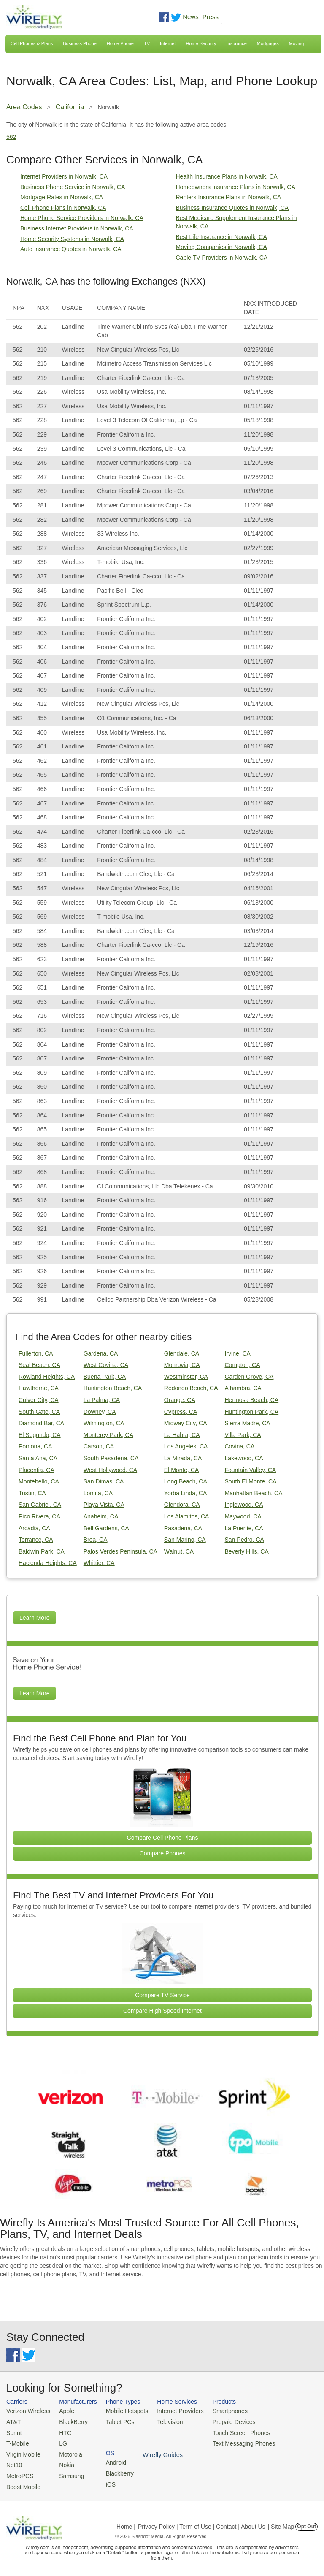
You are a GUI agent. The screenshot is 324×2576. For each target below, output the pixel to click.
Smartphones (219, 2411)
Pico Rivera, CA (39, 1516)
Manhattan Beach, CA (254, 1493)
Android (279, 2411)
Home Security (201, 43)
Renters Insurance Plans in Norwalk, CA (228, 197)
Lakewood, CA (244, 1458)
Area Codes (24, 107)
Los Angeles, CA (186, 1446)
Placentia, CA (36, 1470)
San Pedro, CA (244, 1539)
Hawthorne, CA (39, 1388)
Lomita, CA (98, 1493)
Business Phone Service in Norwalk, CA (72, 187)
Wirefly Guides (289, 2441)
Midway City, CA (185, 1423)
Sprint (13, 2431)
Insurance (237, 43)
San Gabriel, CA (40, 1504)
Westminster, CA (186, 1376)
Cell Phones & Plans (32, 43)
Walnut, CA (179, 1551)
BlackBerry (69, 2421)
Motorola (67, 2452)
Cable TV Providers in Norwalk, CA (222, 257)
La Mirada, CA (183, 1458)
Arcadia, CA (34, 1528)
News (191, 16)
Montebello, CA (39, 1481)
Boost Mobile (22, 2482)
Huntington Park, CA (252, 1411)
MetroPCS (19, 2472)
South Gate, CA (39, 1411)
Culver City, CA (39, 1399)
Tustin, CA (32, 1493)
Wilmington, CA (104, 1423)
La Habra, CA (182, 1435)
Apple (63, 2411)
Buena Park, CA (105, 1376)
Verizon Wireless (26, 2411)
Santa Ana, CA (38, 1458)
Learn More (34, 1617)
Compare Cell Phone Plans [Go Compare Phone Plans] (162, 1837)
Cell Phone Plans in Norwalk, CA (63, 207)
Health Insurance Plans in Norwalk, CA (227, 176)
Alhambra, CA (243, 1388)
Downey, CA (100, 1411)
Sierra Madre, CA (247, 1423)
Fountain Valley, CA (250, 1470)
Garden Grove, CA (249, 1376)
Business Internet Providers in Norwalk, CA (76, 228)
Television (163, 2421)
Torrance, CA (36, 1539)
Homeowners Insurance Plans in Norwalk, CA (235, 187)
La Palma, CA (102, 1399)
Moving (296, 43)
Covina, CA (240, 1446)
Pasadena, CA (183, 1528)
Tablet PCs (116, 2421)
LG (59, 2441)
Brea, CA (96, 1539)
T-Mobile (16, 2441)
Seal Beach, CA (39, 1364)
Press (210, 16)
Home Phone (120, 43)
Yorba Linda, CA (185, 1493)
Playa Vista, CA (104, 1504)
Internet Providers (172, 2411)
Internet (168, 43)
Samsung (67, 2472)
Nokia (63, 2462)
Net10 (13, 2462)
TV (147, 43)
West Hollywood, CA (110, 1470)
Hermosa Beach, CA (252, 1399)
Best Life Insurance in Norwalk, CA (221, 236)
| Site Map (281, 2522)
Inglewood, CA (244, 1504)
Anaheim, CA (101, 1516)
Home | (125, 2522)
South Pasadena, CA (111, 1458)
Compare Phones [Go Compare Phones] (163, 1853)
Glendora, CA (182, 1504)
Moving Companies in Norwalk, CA (221, 247)
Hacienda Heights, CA (48, 1562)
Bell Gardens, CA (106, 1528)
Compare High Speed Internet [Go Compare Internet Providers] (162, 2010)
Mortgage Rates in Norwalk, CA (61, 197)
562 (11, 136)
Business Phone (80, 43)
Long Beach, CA (185, 1481)
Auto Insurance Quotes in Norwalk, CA (71, 249)
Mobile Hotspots (122, 2411)
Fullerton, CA (36, 1353)
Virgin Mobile (22, 2452)
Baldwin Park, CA (42, 1551)
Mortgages (268, 43)
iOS (274, 2431)
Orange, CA (179, 1399)
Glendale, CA (181, 1353)
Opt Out (306, 2522)
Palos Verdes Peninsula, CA (120, 1551)
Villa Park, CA (243, 1435)
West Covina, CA (106, 1364)
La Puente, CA (244, 1528)
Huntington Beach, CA (113, 1388)
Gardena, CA (101, 1353)
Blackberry (283, 2421)
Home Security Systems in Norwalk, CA (72, 239)
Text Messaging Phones (232, 2441)
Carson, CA (99, 1446)
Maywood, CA (243, 1516)
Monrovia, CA (182, 1364)
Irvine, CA (238, 1353)
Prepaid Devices (223, 2421)
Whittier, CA (99, 1562)
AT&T (13, 2421)
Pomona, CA (35, 1446)
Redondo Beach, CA (191, 1388)
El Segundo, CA (40, 1435)
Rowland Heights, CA (47, 1376)
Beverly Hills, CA (247, 1551)
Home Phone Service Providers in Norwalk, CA (81, 217)
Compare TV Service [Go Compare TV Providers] (162, 1995)
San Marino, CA (185, 1539)
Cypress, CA (180, 1411)
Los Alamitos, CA (186, 1516)
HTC (62, 2431)
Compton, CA (242, 1364)
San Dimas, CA (104, 1481)
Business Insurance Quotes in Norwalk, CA (232, 207)
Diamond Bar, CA (41, 1423)
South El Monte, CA (251, 1481)
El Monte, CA (181, 1470)
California (70, 107)
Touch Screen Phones (229, 2431)
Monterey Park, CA (108, 1435)
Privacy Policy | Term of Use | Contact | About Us (201, 2522)
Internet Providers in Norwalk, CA (64, 176)
